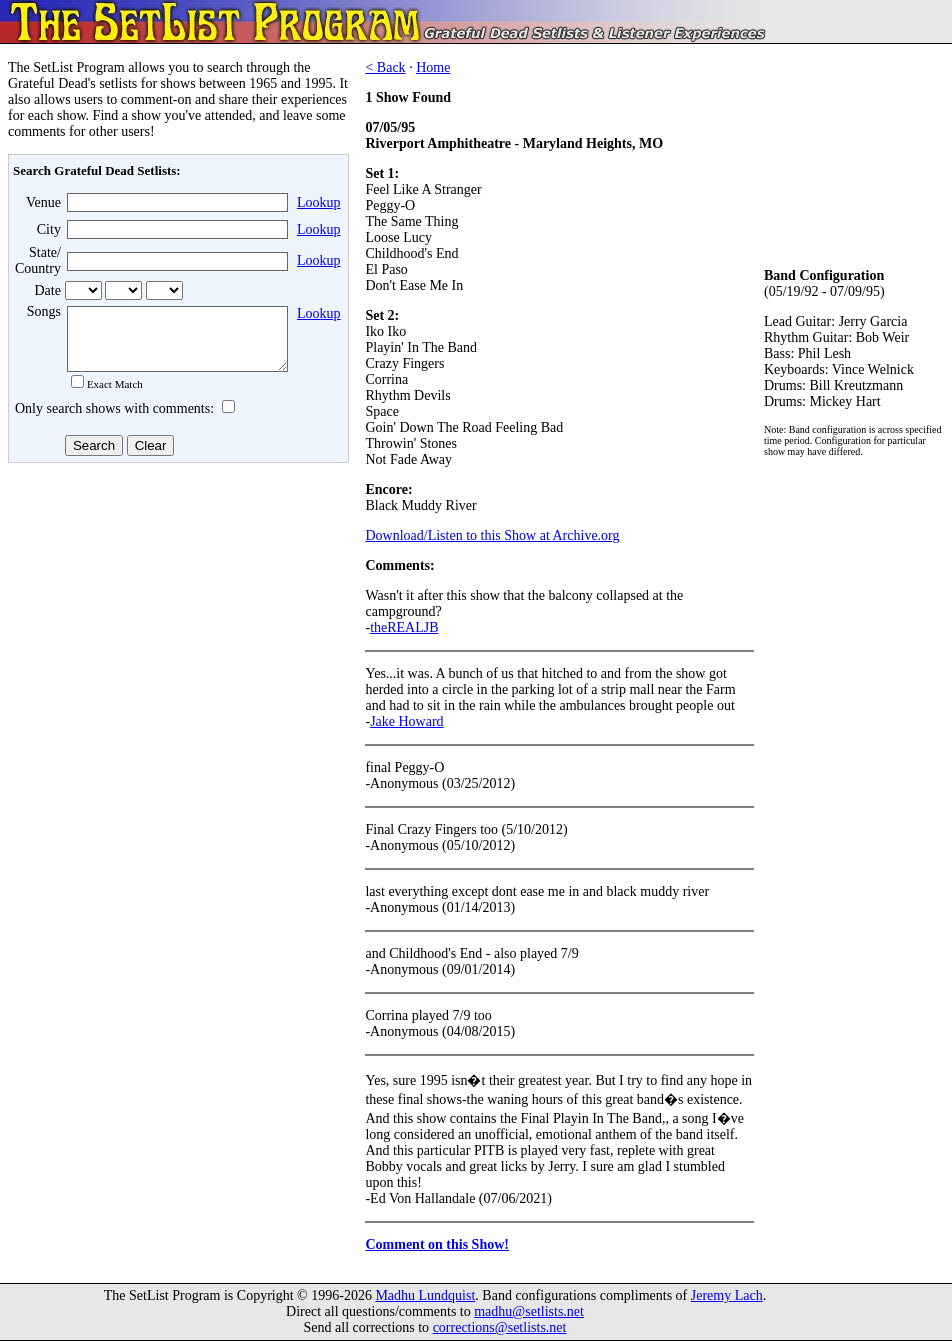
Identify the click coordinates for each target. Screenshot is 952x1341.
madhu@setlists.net (529, 1311)
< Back (385, 67)
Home (433, 67)
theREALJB (404, 627)
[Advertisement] (176, 629)
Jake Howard (406, 721)
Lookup (319, 202)
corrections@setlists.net (500, 1327)
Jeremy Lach (727, 1295)
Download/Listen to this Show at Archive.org (492, 535)
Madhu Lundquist (425, 1295)
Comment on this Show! (437, 1244)
